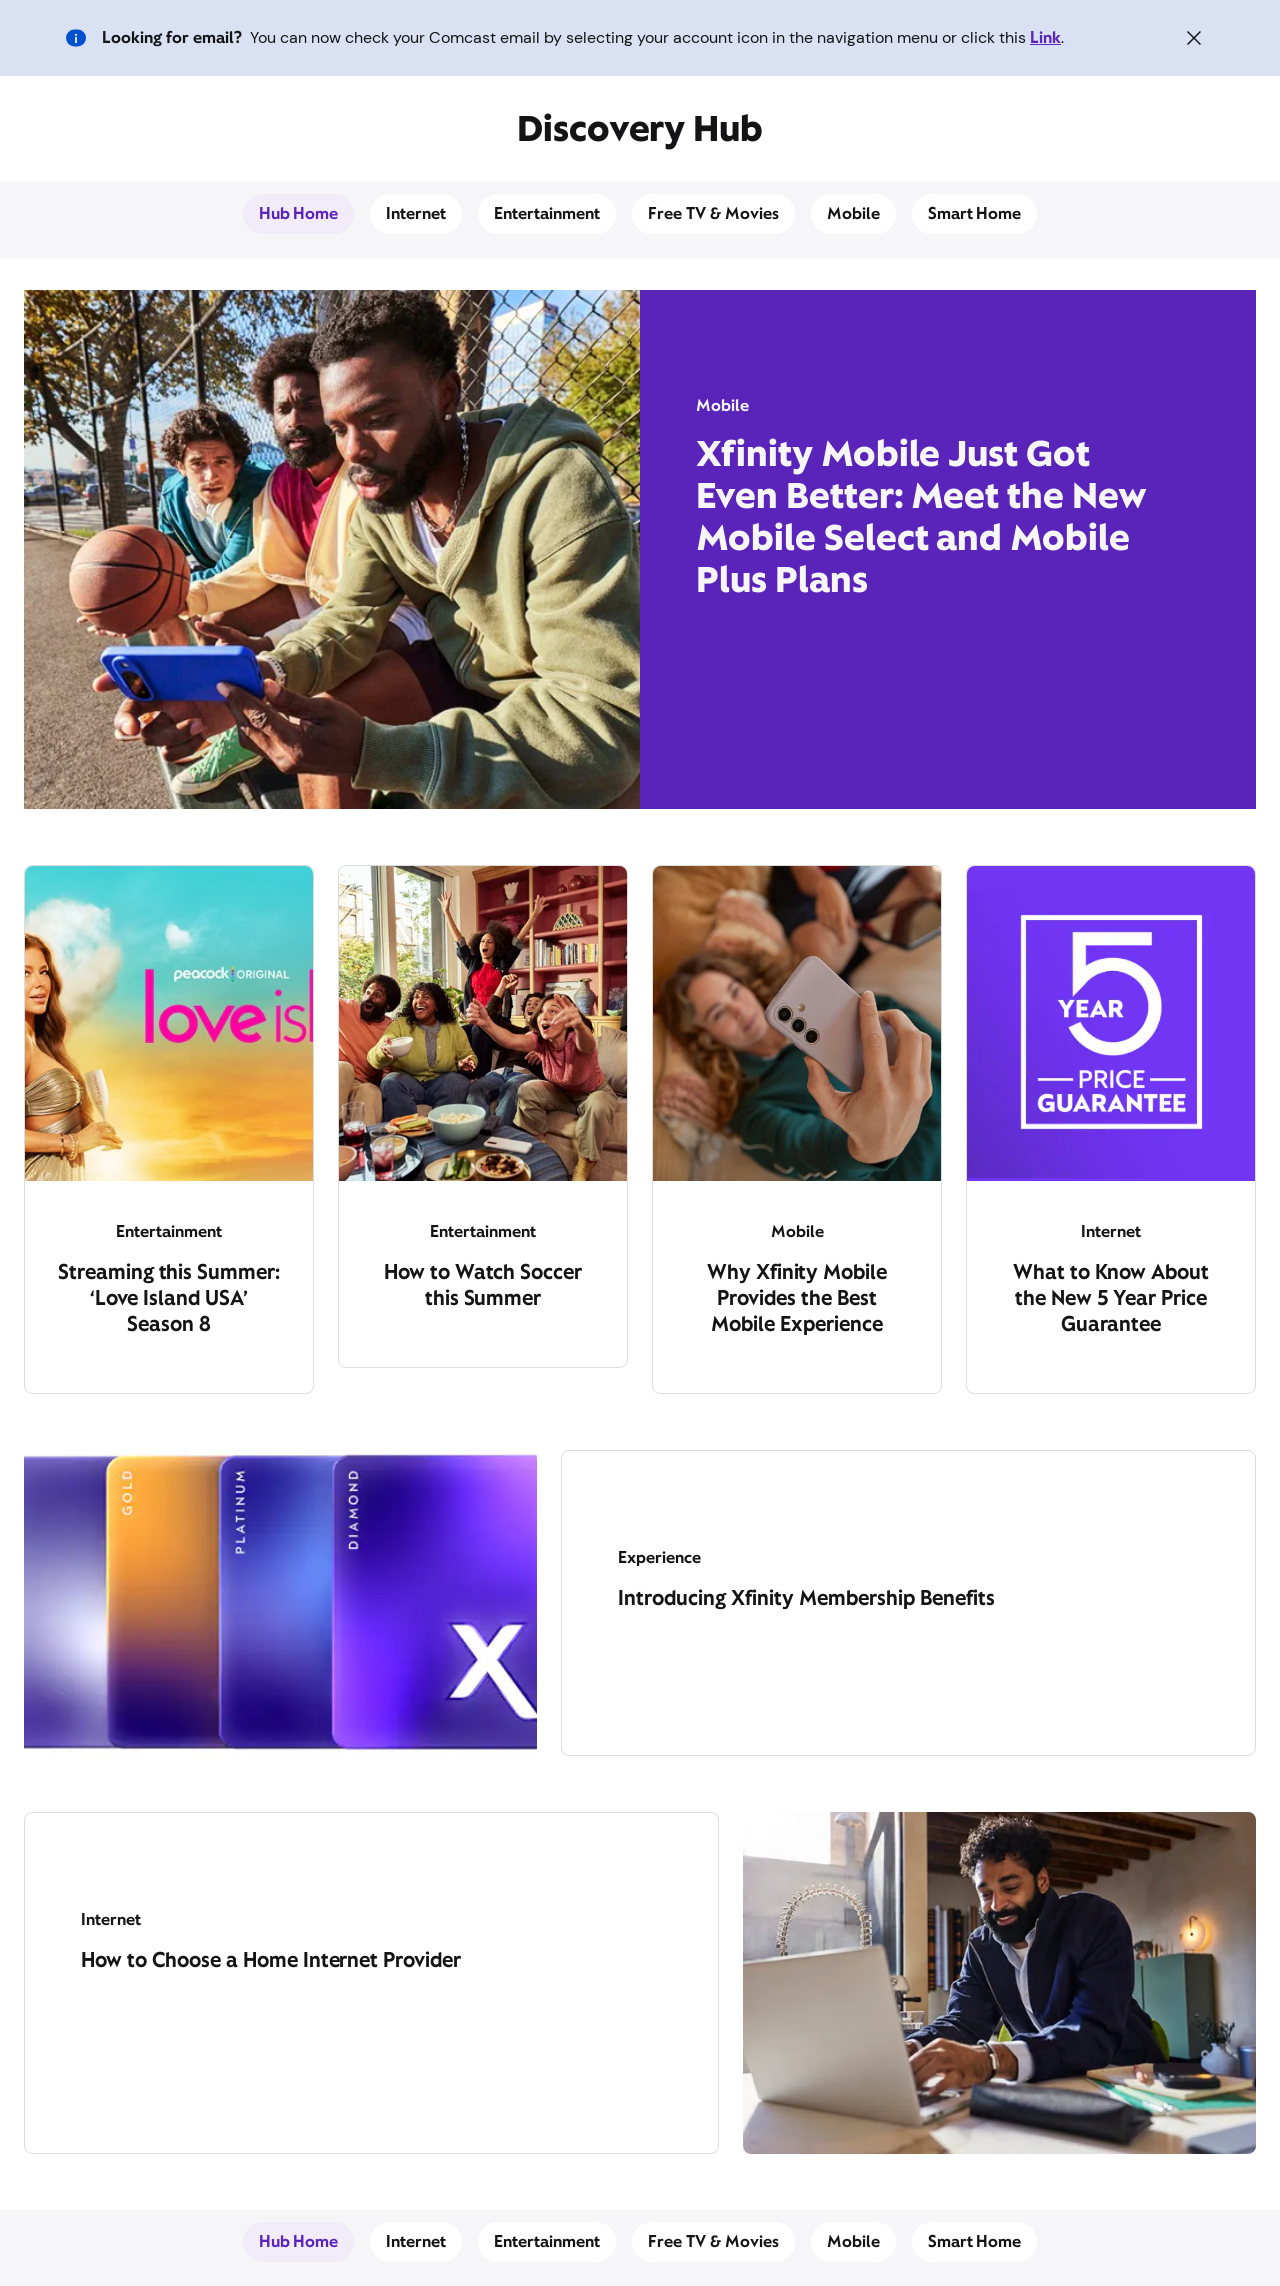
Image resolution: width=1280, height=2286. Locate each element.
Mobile (853, 213)
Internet (416, 213)
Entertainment (547, 213)
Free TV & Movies (713, 213)
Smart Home (975, 213)
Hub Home (299, 213)
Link (1045, 37)
